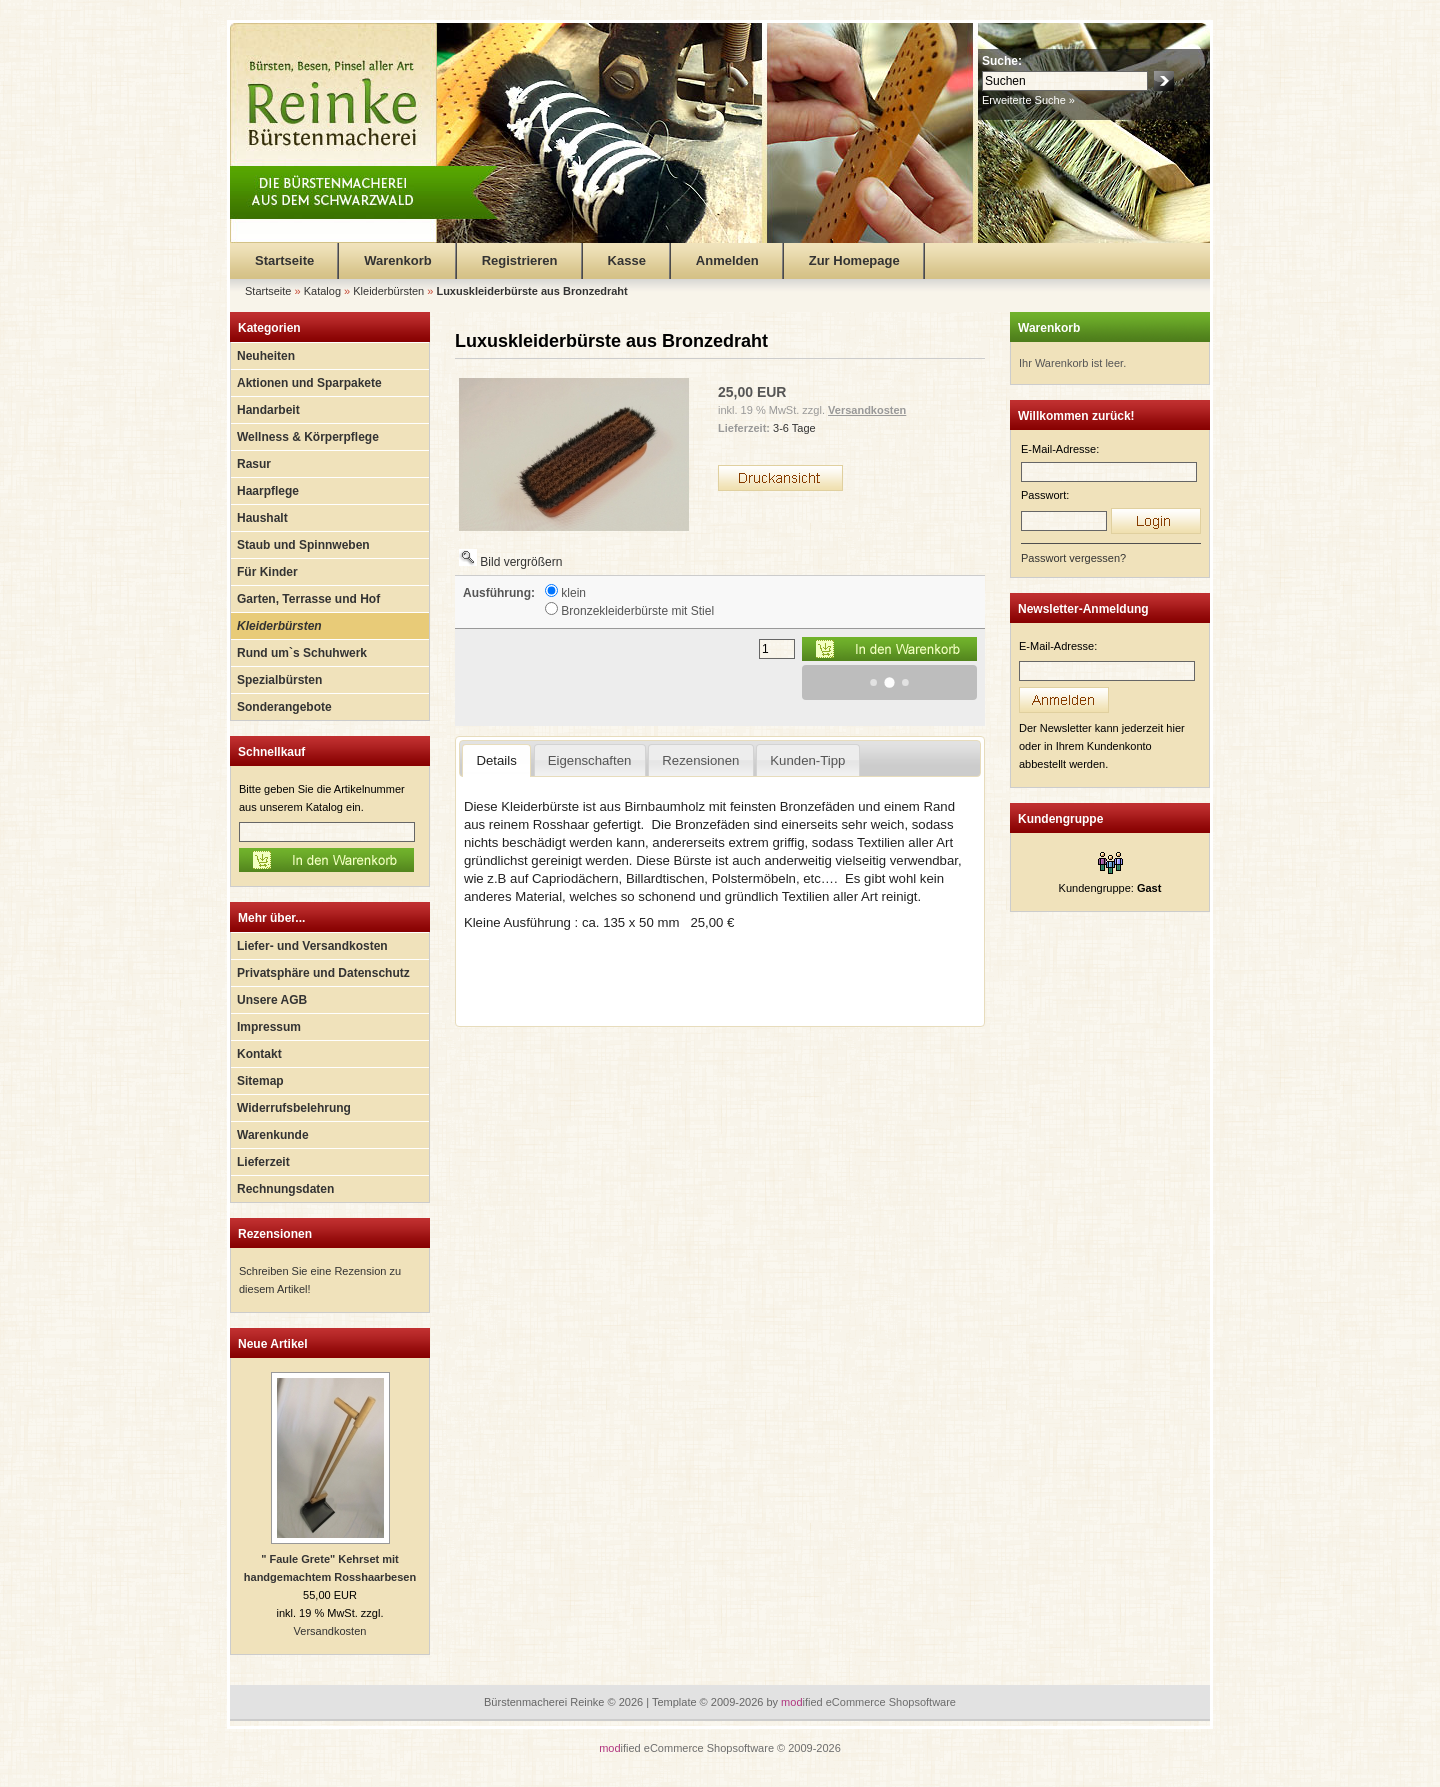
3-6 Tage (794, 428)
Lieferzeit (263, 1162)
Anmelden (727, 260)
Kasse (627, 260)
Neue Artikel (273, 1344)
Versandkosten (330, 1631)
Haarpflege (268, 491)
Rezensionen (275, 1234)
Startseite (284, 260)
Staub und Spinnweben (303, 545)
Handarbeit (268, 410)
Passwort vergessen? (1073, 558)
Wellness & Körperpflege (308, 437)
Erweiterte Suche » (1028, 100)
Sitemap (260, 1081)
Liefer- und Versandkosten (312, 946)
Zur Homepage (854, 260)
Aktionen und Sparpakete (309, 383)
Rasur (254, 464)
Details (496, 760)
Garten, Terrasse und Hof (308, 599)
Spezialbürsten (279, 680)
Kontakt (259, 1054)
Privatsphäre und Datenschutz (323, 973)
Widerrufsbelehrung (294, 1108)
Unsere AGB (272, 1000)
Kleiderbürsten (279, 626)
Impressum (269, 1027)
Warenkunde (273, 1135)
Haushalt (262, 518)
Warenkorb (397, 260)
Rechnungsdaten (285, 1189)
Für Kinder (267, 572)
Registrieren (520, 260)
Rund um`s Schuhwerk (302, 653)
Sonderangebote (284, 707)
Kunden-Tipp (807, 760)
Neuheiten (266, 356)
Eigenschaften (590, 760)
